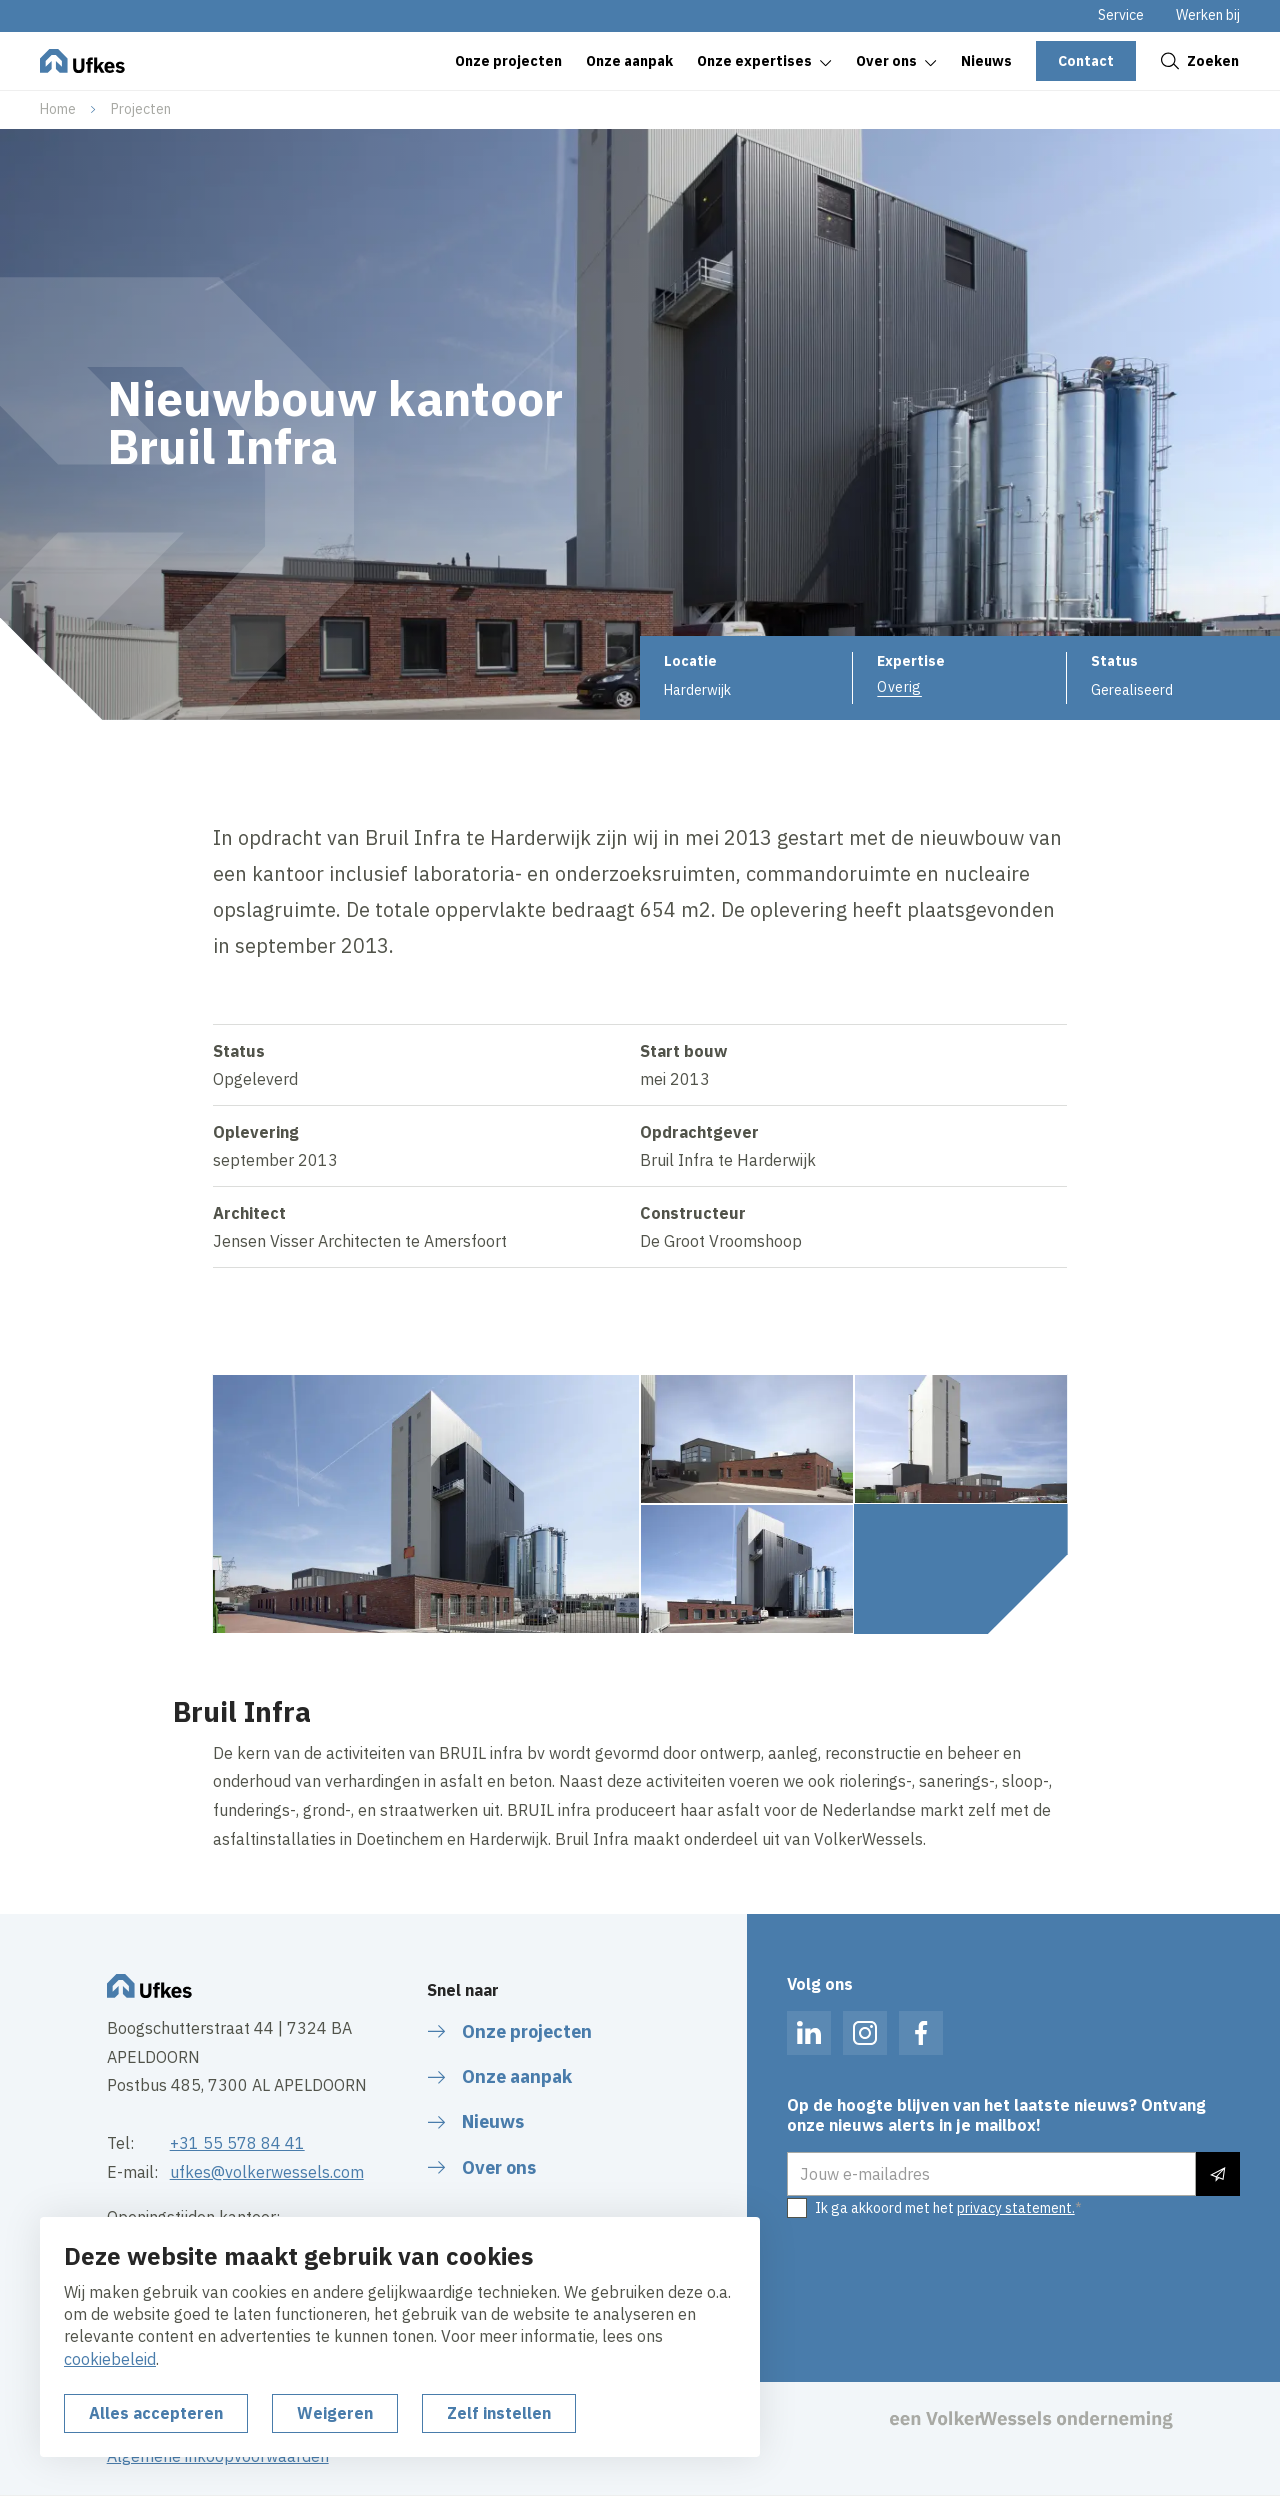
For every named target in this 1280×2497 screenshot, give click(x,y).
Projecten (141, 109)
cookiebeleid (110, 2359)
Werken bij (1208, 15)
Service (1121, 15)
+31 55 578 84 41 (237, 2143)
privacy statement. (1016, 2208)
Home (58, 109)
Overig (899, 687)
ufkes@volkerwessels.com (267, 2172)
